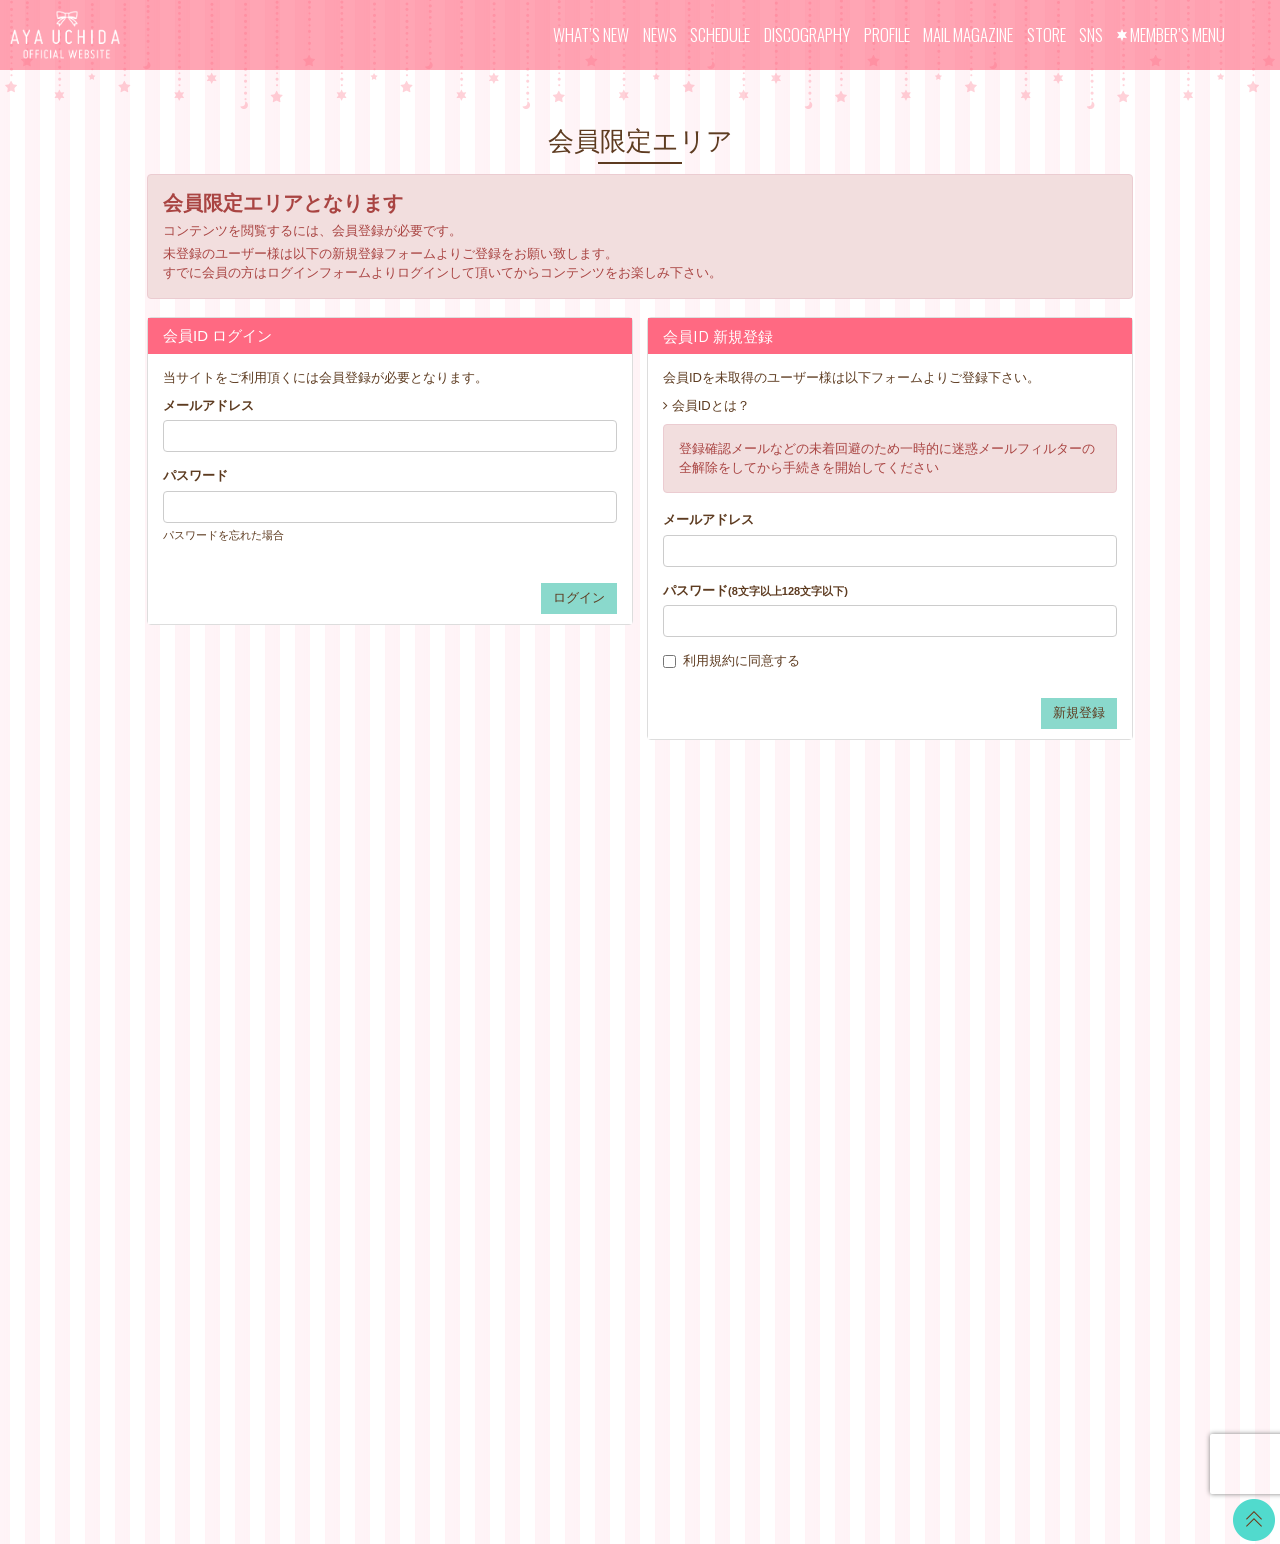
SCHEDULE (720, 34)
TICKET (587, 1048)
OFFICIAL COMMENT (628, 973)
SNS (1091, 34)
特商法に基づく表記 (788, 1023)
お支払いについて (782, 948)
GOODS (588, 1073)
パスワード (195, 475)
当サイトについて (782, 923)
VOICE (584, 1023)
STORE (1046, 34)
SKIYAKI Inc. (785, 1433)
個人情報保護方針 (782, 1048)
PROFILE (887, 34)
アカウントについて (788, 973)
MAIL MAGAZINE (968, 34)
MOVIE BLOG (605, 998)
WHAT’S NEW (591, 34)
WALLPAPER (603, 923)
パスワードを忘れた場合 (223, 535)
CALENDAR (599, 948)
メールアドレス (208, 405)
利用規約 (709, 660)
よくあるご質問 (775, 1123)
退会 (743, 1148)
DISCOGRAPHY (807, 34)
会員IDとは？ (711, 405)
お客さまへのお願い (788, 1073)
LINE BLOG (1014, 934)
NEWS (660, 34)
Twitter (999, 909)
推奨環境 (756, 1098)
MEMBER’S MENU (1177, 34)
